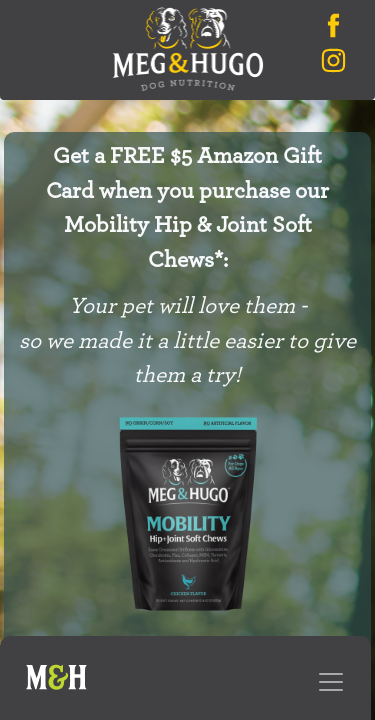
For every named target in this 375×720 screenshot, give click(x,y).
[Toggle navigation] (331, 682)
